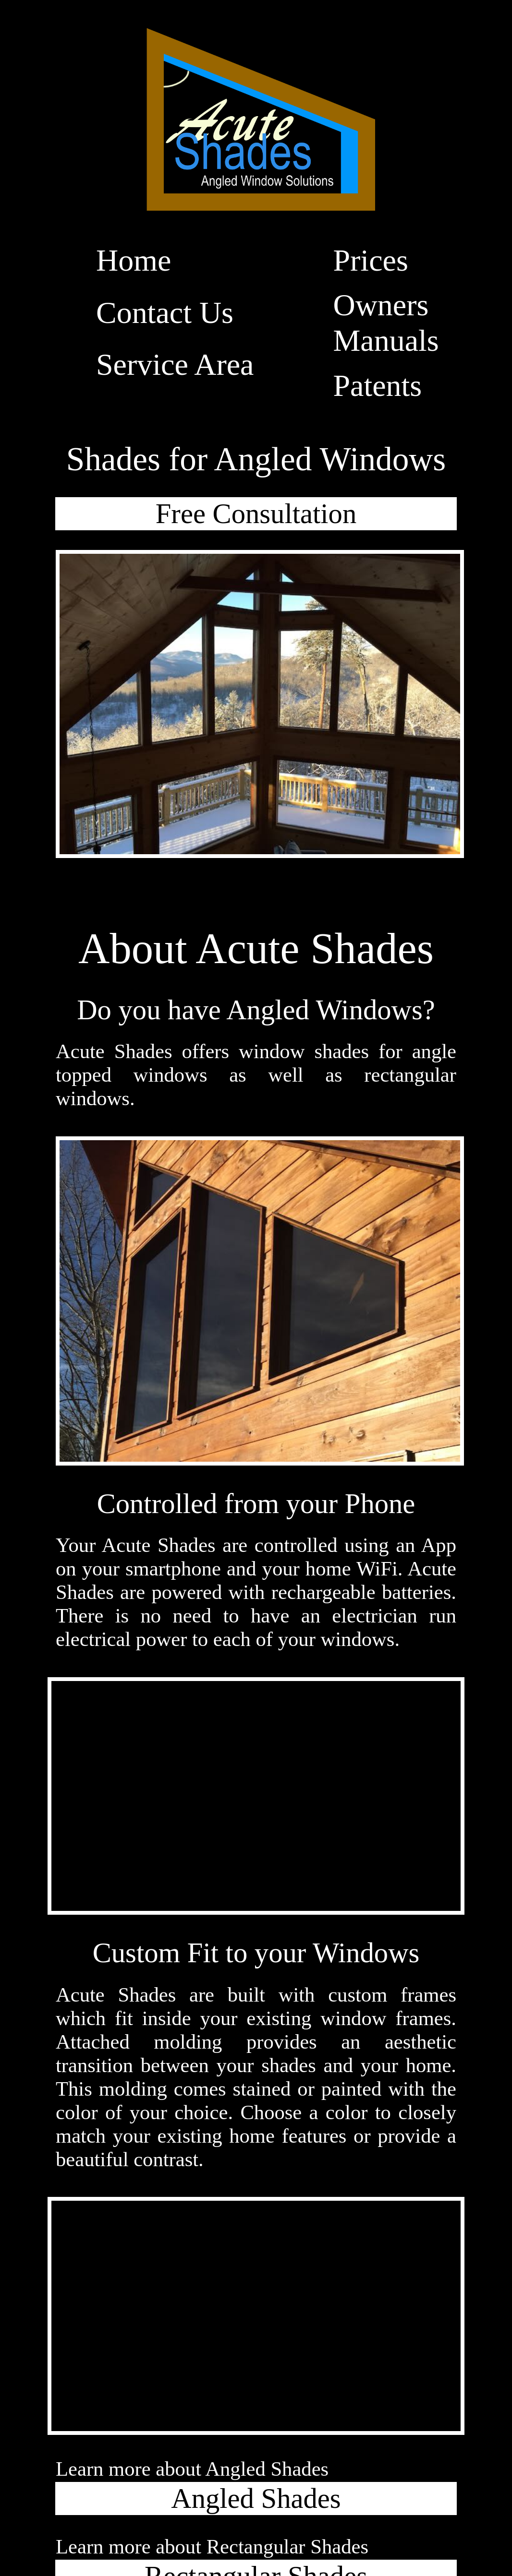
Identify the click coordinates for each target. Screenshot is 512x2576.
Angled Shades (256, 2498)
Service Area (175, 364)
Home (133, 260)
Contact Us (164, 313)
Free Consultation (256, 513)
